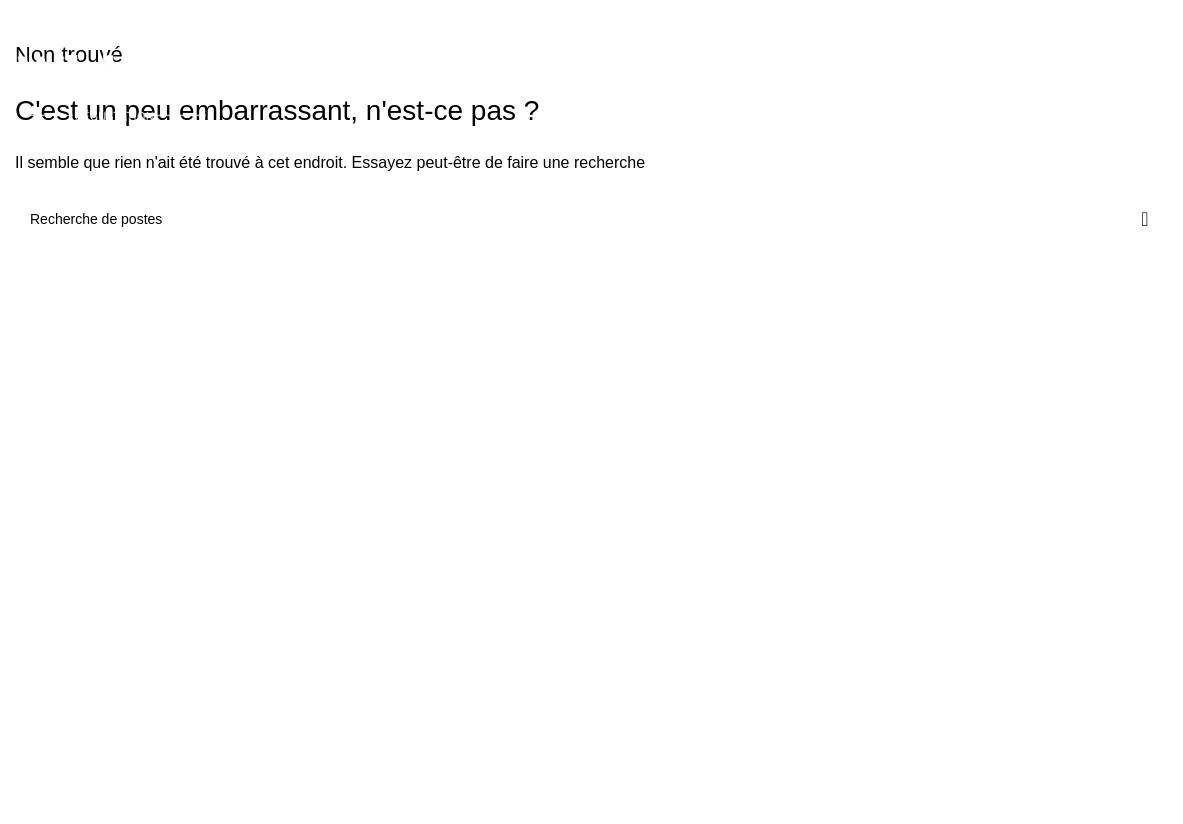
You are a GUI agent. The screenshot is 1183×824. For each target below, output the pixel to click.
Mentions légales (1013, 598)
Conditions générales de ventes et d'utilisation (1059, 676)
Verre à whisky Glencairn (565, 614)
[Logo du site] (114, 88)
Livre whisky (336, 683)
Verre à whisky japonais (561, 546)
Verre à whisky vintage (558, 580)
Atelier (745, 580)
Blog (739, 648)
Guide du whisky (776, 614)
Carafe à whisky (348, 614)
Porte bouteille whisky (365, 717)
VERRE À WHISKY (564, 504)
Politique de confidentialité (1042, 632)
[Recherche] (591, 219)
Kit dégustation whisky (367, 546)
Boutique (752, 546)
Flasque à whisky (351, 648)
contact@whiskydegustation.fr (145, 735)
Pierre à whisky (345, 580)
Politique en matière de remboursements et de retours (1055, 555)
